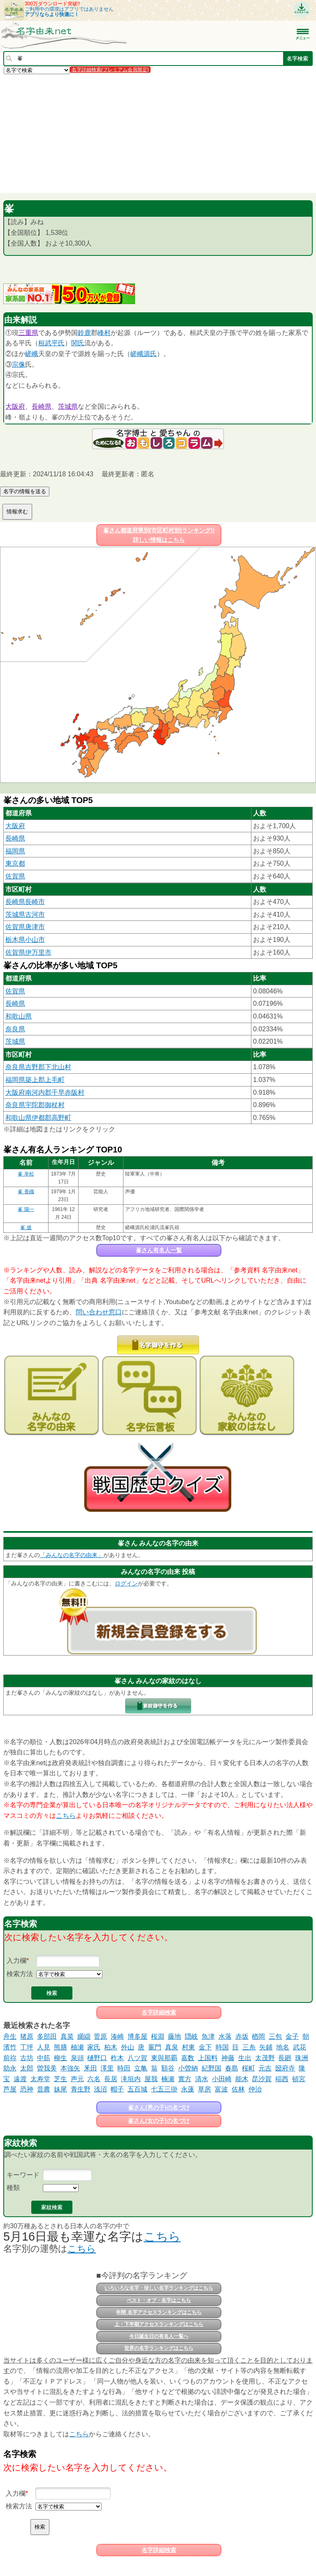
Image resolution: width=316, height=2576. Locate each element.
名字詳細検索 (159, 2012)
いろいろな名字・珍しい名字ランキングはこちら (159, 2288)
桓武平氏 (51, 343)
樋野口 (97, 2057)
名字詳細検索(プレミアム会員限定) (110, 70)
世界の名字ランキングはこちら (158, 2348)
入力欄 (16, 1960)
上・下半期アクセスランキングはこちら (158, 2324)
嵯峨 (31, 353)
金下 (205, 2047)
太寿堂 (40, 2078)
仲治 (255, 2089)
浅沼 (100, 2089)
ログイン (126, 1583)
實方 (184, 2078)
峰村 (104, 332)
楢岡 (258, 2036)
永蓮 (187, 2089)
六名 (93, 2078)
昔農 (43, 2089)
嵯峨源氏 (143, 353)
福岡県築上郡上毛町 (35, 1079)
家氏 (93, 2047)
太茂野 (265, 2057)
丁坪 (26, 2047)
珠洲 (301, 2057)
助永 (9, 2068)
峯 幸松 (26, 1174)
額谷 (167, 2068)
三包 (275, 2036)
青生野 (81, 2089)
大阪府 (15, 406)
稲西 (281, 2078)
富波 (221, 2089)
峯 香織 (26, 1191)
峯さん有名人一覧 (159, 1250)
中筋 (43, 2057)
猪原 (26, 2036)
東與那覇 (164, 2057)
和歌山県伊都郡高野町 (38, 1117)
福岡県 (15, 851)
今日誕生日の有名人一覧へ (158, 2336)
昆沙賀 (262, 2078)
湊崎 (117, 2036)
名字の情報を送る (24, 491)
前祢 (9, 2057)
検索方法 (20, 1973)
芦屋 (9, 2089)
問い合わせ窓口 (99, 1312)
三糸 (249, 2047)
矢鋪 (265, 2047)
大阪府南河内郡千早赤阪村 (44, 1092)
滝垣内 (131, 2078)
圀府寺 (285, 2068)
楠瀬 (167, 2078)
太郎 (26, 2068)
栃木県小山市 (25, 939)
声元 (77, 2078)
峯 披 (25, 1227)
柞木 (117, 2057)
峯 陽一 (26, 1209)
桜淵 (157, 2036)
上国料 (208, 2057)
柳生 (60, 2057)
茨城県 (68, 406)
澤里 (107, 2068)
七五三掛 (164, 2089)
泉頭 (77, 2057)
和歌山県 (18, 1016)
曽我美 (47, 2068)
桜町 (248, 2068)
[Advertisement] (158, 133)
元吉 (265, 2068)
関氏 (77, 343)
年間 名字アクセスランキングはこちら (158, 2312)
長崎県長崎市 (25, 901)
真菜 (67, 2036)
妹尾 (60, 2089)
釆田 (90, 2068)
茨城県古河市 (25, 914)
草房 (204, 2089)
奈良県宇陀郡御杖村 (35, 1104)
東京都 (15, 863)
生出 (244, 2057)
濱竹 (9, 2047)
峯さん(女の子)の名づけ (158, 2120)
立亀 (140, 2068)
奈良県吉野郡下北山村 (38, 1066)
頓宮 (298, 2078)
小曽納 (188, 2068)
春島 (231, 2068)
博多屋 (137, 2036)
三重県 (28, 332)
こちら (66, 1815)
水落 (225, 2036)
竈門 (154, 2047)
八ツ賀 (137, 2057)
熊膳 (60, 2047)
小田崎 (222, 2078)
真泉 (171, 2047)
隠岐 (191, 2036)
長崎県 (41, 406)
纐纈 (84, 2036)
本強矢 (70, 2068)
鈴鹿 (84, 332)
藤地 (174, 2036)
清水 (201, 2078)
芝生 (60, 2078)
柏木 (110, 2047)
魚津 (208, 2036)
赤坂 (242, 2036)
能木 (242, 2078)
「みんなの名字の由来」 (71, 1555)
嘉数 (187, 2057)
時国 (222, 2047)
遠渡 (20, 2078)
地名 (282, 2047)
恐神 (26, 2089)
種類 (13, 2187)
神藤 (228, 2057)
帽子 (117, 2089)
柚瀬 (77, 2047)
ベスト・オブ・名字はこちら (159, 2300)
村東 (188, 2047)
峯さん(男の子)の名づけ (158, 2107)
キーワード (23, 2174)
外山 (127, 2047)
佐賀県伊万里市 (28, 952)
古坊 (26, 2057)
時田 (123, 2068)
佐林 (238, 2089)
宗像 (18, 364)
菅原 (100, 2036)
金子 (292, 2036)
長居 (110, 2078)
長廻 (284, 2057)
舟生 (9, 2036)
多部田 (47, 2036)
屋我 (151, 2078)
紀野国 (211, 2068)
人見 (43, 2047)
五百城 (137, 2089)
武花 (299, 2047)
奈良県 (15, 1029)
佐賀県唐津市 (25, 926)
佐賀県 (15, 876)
